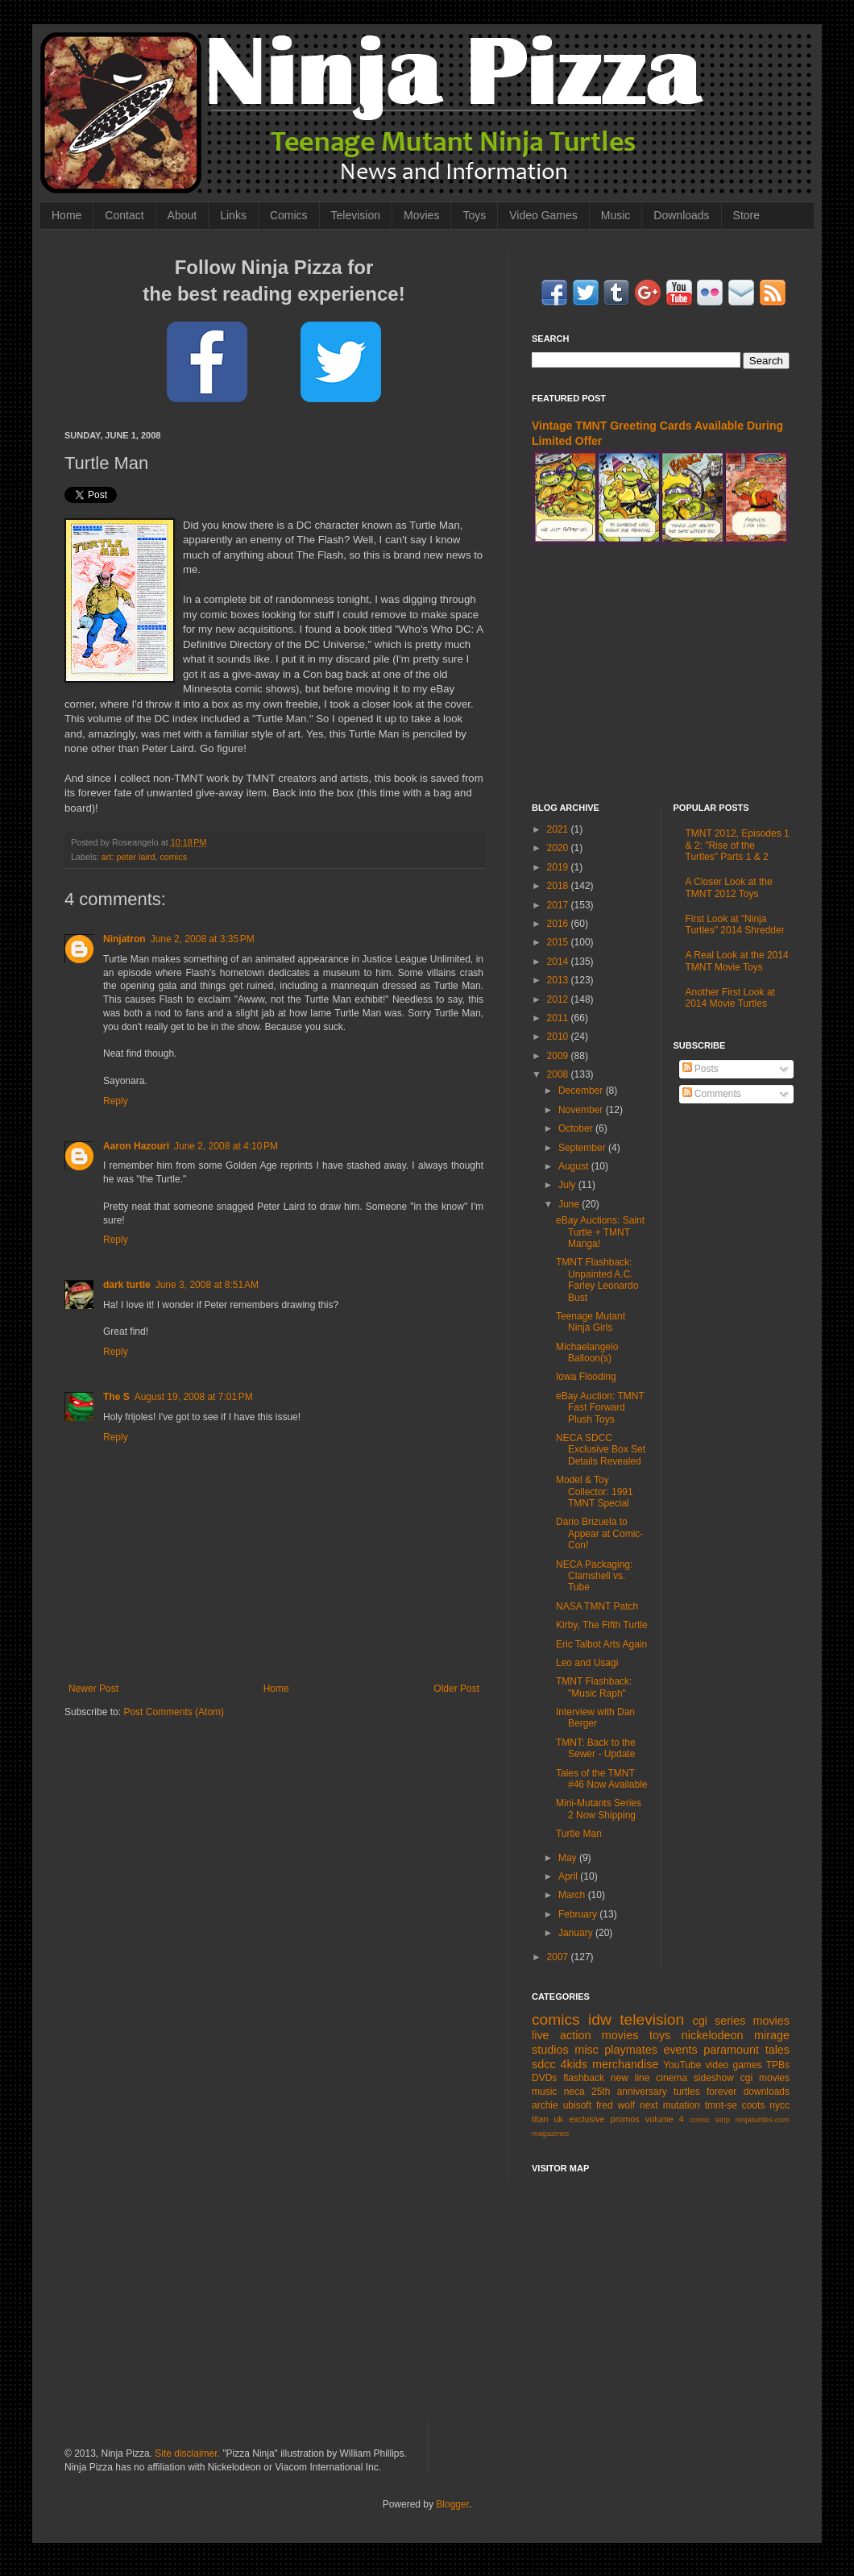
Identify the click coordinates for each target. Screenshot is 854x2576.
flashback (583, 2078)
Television (355, 215)
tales (777, 2049)
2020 (559, 848)
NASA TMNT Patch (597, 1606)
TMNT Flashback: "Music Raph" (594, 1687)
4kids (573, 2064)
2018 (559, 885)
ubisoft (577, 2105)
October (576, 1128)
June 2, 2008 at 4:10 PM (226, 1146)
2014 (559, 961)
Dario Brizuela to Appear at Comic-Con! (599, 1533)
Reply (115, 1101)
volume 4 (664, 2119)
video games (734, 2065)
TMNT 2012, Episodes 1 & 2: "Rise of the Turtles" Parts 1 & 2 (738, 845)
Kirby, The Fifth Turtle (602, 1625)
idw (599, 2019)
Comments (711, 1093)
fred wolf (615, 2105)
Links (233, 215)
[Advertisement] (660, 674)
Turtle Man (579, 1833)
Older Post (456, 1688)
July (568, 1184)
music (544, 2091)
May (568, 1857)
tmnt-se (721, 2105)
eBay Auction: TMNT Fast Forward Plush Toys (600, 1407)
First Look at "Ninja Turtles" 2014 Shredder (735, 924)
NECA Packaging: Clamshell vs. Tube (594, 1576)
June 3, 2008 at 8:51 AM (207, 1284)
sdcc (544, 2064)
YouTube (682, 2065)
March (573, 1895)
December (582, 1090)
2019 (559, 867)
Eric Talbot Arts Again (601, 1644)
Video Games (543, 215)
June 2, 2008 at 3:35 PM (203, 939)
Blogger (452, 2504)
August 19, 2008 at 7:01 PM (194, 1396)
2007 (559, 1957)
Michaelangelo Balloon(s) (587, 1352)
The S (116, 1396)
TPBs (778, 2065)
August (574, 1166)
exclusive (586, 2119)
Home (66, 215)
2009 (559, 1056)
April (569, 1876)
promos (625, 2119)
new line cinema (649, 2078)
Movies (421, 215)
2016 (559, 923)
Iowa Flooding (586, 1376)
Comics (289, 215)
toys (659, 2035)
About (182, 215)
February (578, 1914)
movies (771, 2020)
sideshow (714, 2078)
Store (746, 215)
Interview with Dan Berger (595, 1717)
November (582, 1110)
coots (753, 2105)
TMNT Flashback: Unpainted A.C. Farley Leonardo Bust (597, 1280)
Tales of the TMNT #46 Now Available (602, 1779)
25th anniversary (629, 2091)
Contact (124, 215)
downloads (767, 2091)
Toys (474, 215)
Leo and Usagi (587, 1662)
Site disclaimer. (187, 2453)
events (680, 2049)
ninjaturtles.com (763, 2119)
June (570, 1204)
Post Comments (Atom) (173, 1712)
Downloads (681, 215)
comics (173, 857)
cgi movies (765, 2078)
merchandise (625, 2064)
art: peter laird (128, 857)
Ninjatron (124, 939)
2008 (559, 1074)
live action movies (585, 2035)
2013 (559, 980)
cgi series (719, 2020)
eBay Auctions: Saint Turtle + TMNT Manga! (600, 1232)
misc (586, 2049)
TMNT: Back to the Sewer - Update (596, 1748)
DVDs (544, 2078)
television (652, 2019)
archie (545, 2105)
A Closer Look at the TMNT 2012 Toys (729, 887)
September (583, 1147)
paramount (731, 2049)
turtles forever (705, 2091)
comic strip (710, 2119)
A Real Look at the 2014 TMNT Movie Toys (737, 960)
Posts (700, 1068)
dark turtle (127, 1284)
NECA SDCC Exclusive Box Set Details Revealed (600, 1449)
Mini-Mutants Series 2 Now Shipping (598, 1808)
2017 (559, 905)
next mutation (670, 2105)
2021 (559, 829)
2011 (559, 1018)
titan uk (547, 2119)
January (576, 1932)
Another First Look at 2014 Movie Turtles (730, 998)
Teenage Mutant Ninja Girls (590, 1322)
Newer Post (93, 1688)
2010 (559, 1036)
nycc (779, 2105)
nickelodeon (713, 2035)
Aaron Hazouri (136, 1146)
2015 (559, 942)
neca (574, 2091)
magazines (550, 2133)
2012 (559, 999)
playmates (630, 2049)
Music (616, 215)
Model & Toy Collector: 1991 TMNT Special (594, 1491)
